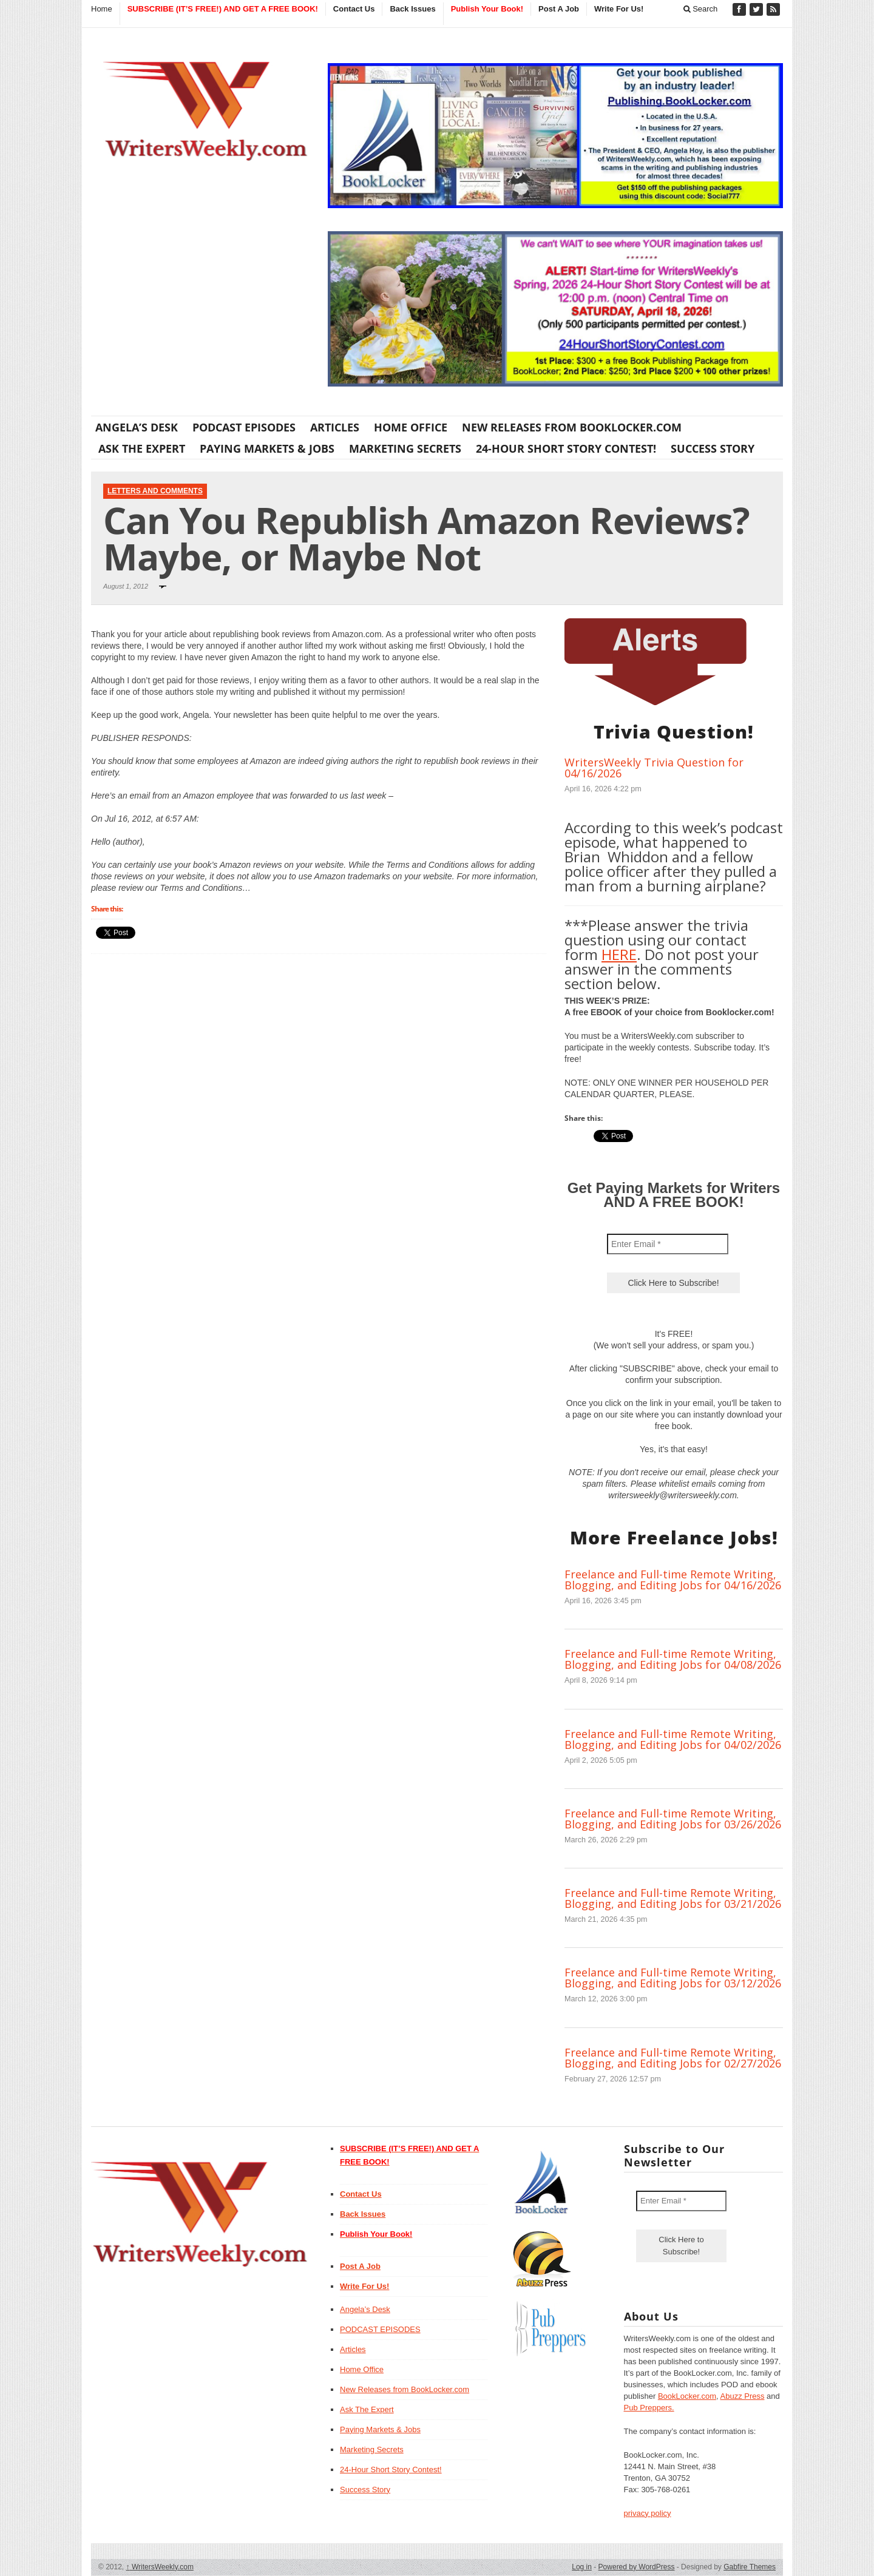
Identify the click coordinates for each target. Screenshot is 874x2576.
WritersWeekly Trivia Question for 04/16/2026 (654, 767)
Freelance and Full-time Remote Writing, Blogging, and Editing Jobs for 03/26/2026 (672, 1818)
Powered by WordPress (636, 2567)
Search (700, 8)
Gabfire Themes (749, 2567)
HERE (619, 954)
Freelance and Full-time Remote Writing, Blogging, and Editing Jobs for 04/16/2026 (672, 1579)
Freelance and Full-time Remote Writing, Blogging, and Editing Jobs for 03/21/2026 (672, 1898)
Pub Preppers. (649, 2407)
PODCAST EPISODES (244, 427)
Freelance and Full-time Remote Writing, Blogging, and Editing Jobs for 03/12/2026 (672, 1977)
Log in (582, 2567)
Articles (334, 427)
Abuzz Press (742, 2396)
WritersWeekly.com (160, 2567)
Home (101, 8)
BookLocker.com (687, 2396)
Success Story (712, 448)
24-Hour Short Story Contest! (566, 448)
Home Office (410, 427)
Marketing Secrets (405, 448)
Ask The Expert (141, 448)
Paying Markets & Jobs (267, 448)
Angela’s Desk (136, 427)
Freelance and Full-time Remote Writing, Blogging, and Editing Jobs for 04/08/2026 (672, 1659)
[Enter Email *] (667, 1244)
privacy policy (647, 2513)
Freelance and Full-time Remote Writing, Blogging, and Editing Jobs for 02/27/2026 (672, 2058)
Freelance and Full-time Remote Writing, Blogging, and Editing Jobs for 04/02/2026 (672, 1739)
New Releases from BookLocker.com (572, 427)
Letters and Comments (155, 491)
